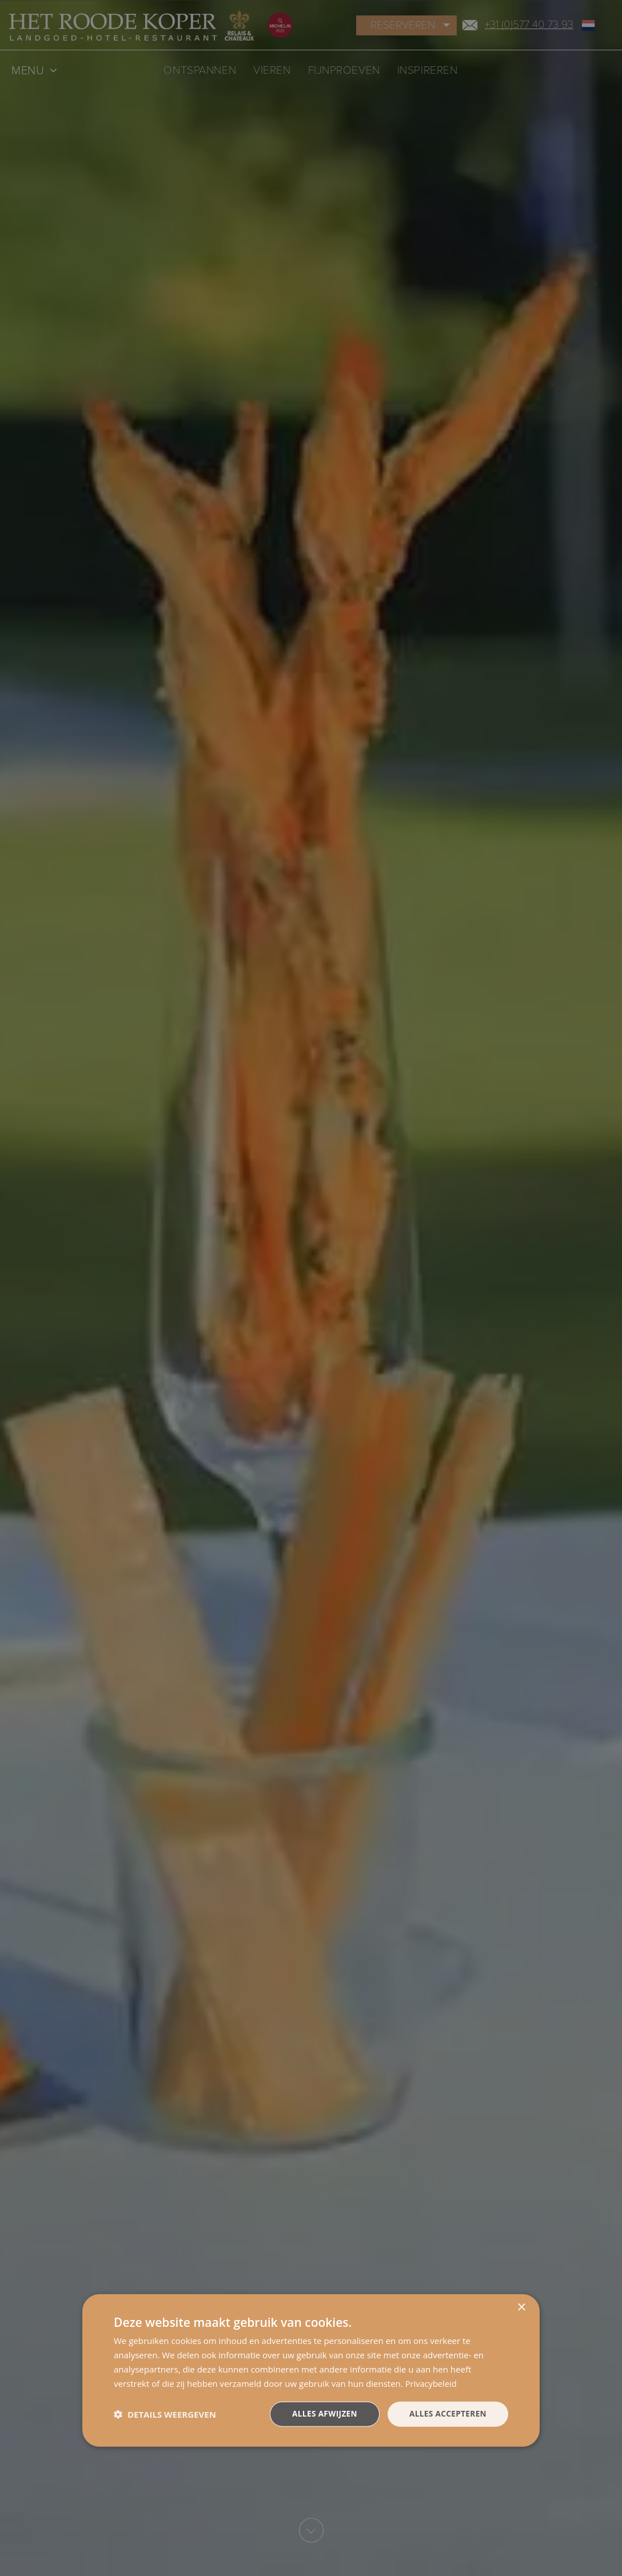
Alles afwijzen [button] (321, 2413)
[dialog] (311, 2370)
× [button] (521, 2307)
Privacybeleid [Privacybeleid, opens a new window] (431, 2383)
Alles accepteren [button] (446, 2413)
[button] (165, 2414)
